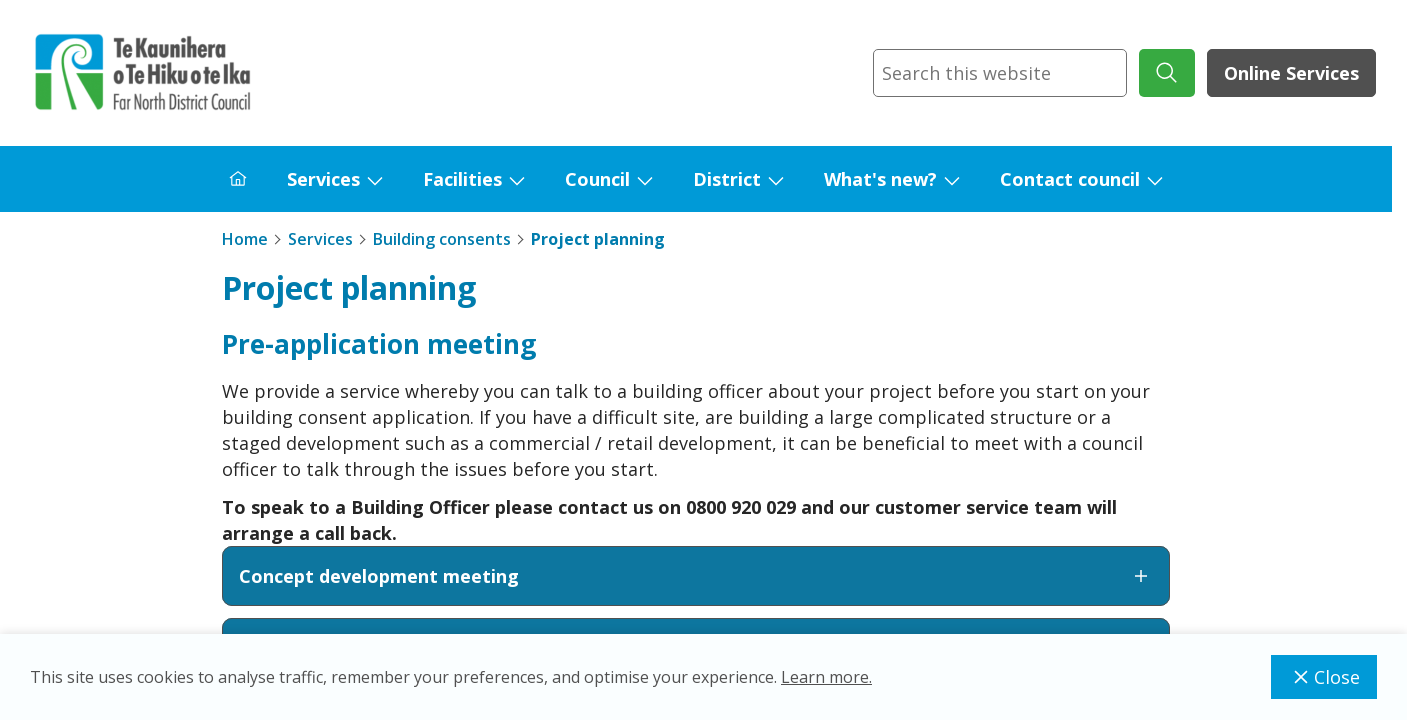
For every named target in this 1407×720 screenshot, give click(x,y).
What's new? (880, 179)
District (727, 179)
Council (597, 179)
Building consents (442, 239)
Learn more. (826, 677)
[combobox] (1000, 73)
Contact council (1070, 179)
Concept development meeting (696, 576)
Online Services (1291, 73)
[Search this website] (1000, 73)
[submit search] (1167, 73)
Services (323, 179)
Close (1324, 677)
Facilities (462, 179)
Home (245, 239)
